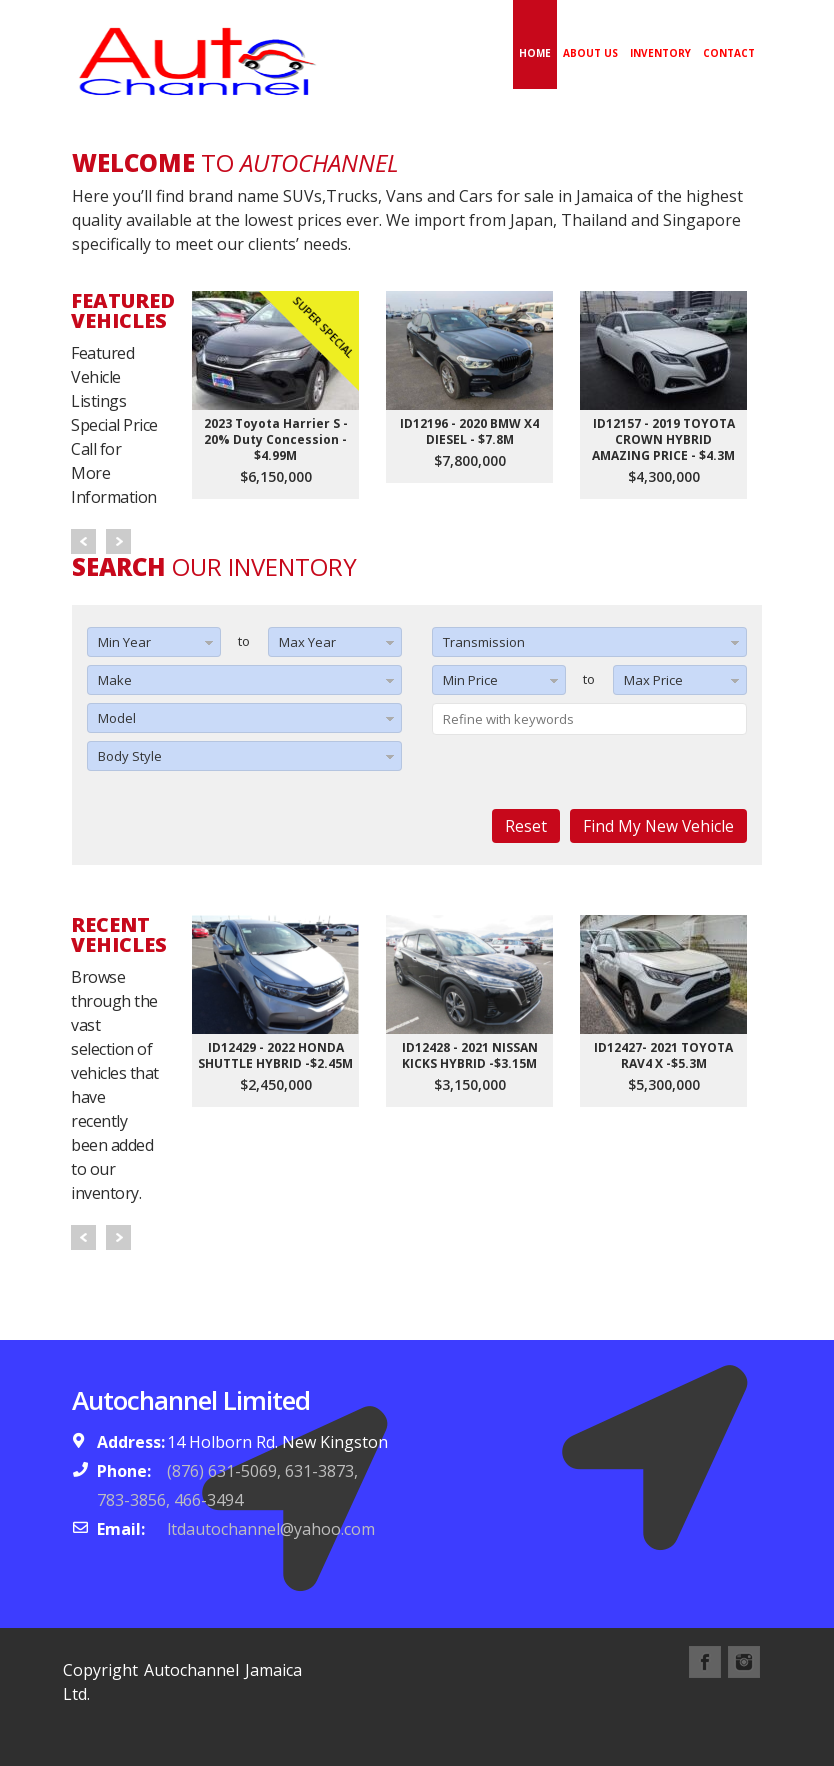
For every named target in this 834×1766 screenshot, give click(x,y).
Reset (526, 826)
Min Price (470, 680)
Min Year (124, 642)
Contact (729, 53)
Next (118, 541)
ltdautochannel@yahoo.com (271, 1529)
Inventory (660, 53)
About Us (590, 53)
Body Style (130, 756)
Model (117, 718)
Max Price (653, 680)
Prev (83, 541)
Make (115, 680)
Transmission (484, 642)
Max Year (307, 642)
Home (535, 53)
